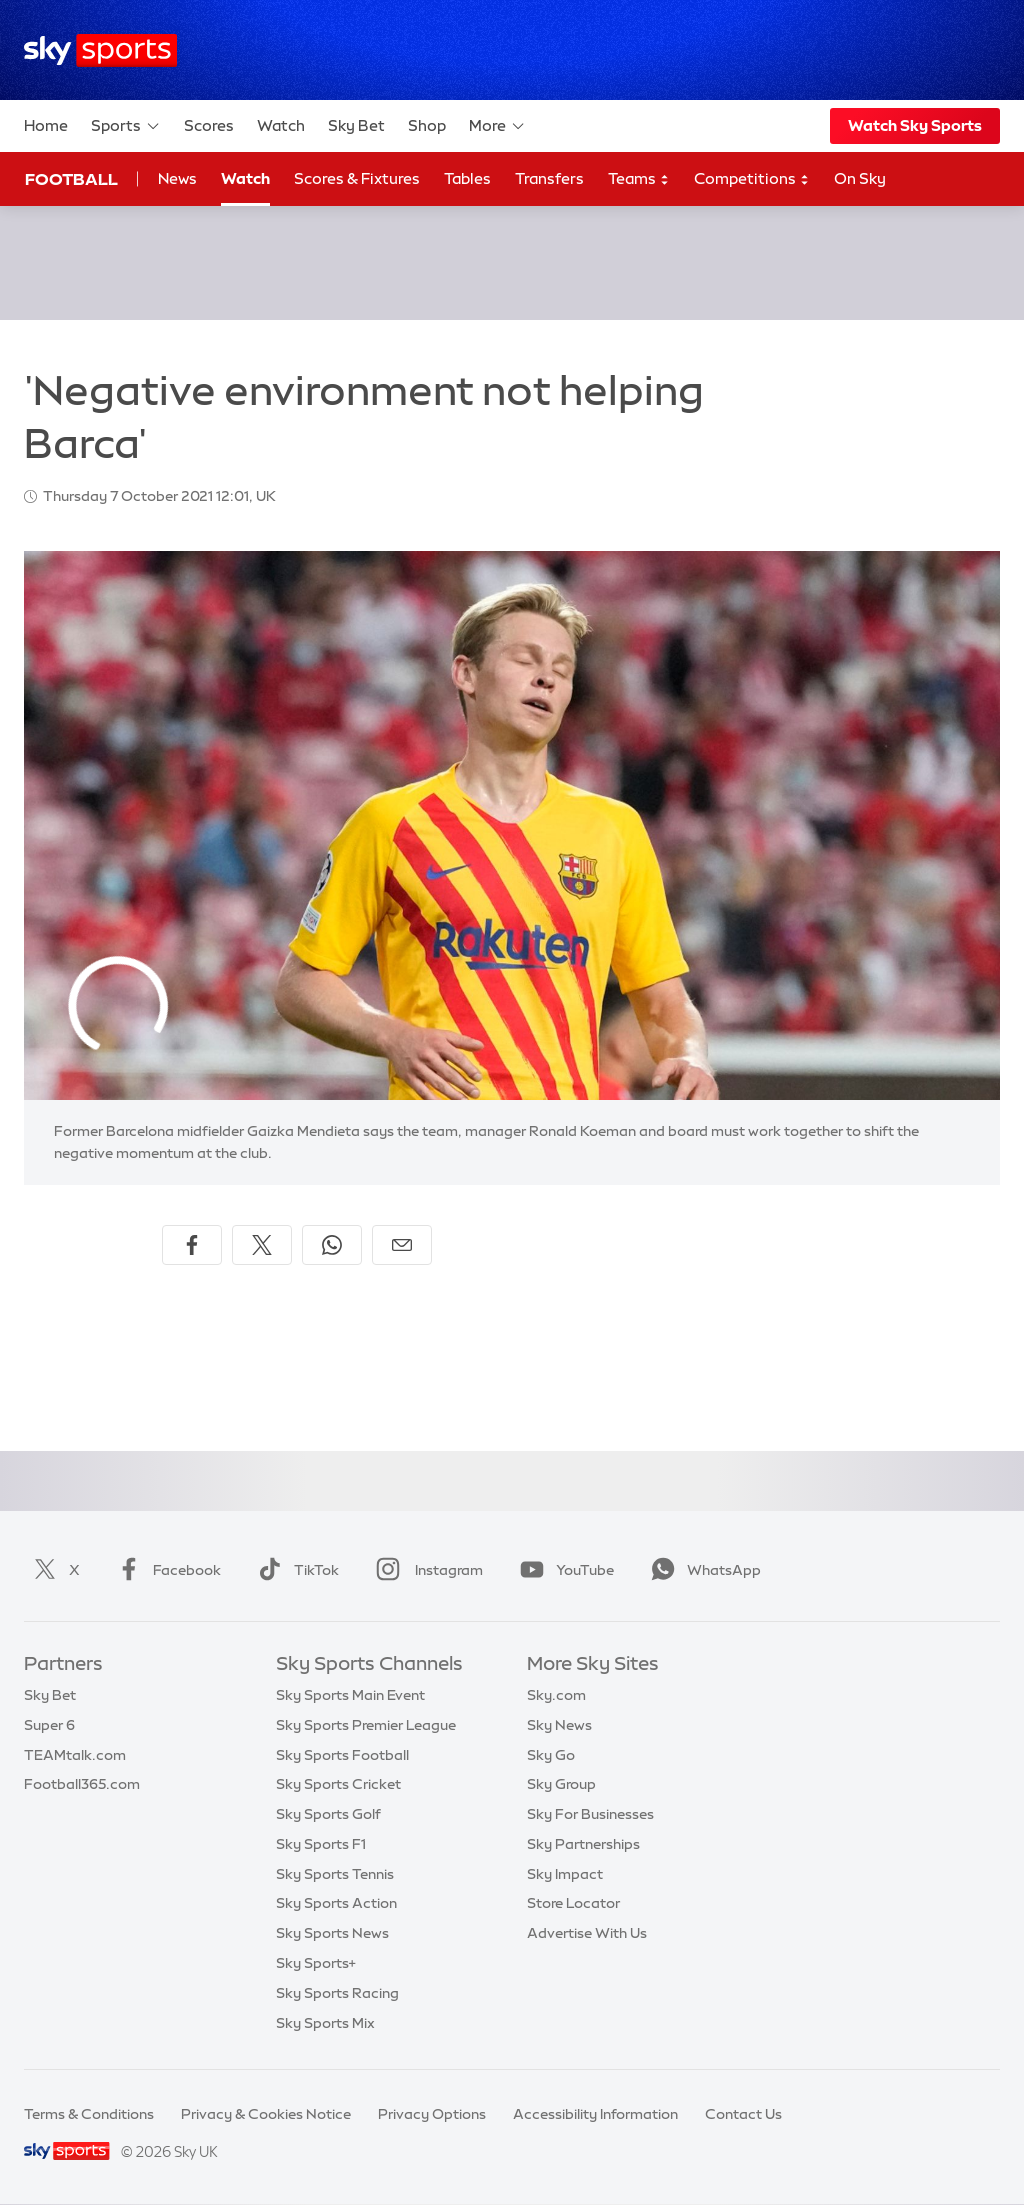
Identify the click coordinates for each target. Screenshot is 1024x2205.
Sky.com (556, 1695)
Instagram (425, 1570)
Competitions (752, 179)
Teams (639, 179)
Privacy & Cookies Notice (266, 2114)
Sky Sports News (332, 1933)
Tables (467, 178)
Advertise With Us (587, 1933)
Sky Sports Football (342, 1755)
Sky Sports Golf (328, 1814)
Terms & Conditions (89, 2114)
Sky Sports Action (336, 1903)
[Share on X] (262, 1245)
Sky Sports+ (316, 1963)
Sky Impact (565, 1874)
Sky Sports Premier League (366, 1725)
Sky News (559, 1725)
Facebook (165, 1570)
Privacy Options (432, 2114)
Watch (281, 125)
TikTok (294, 1570)
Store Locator (573, 1903)
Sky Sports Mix (325, 2023)
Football (71, 179)
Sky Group (561, 1784)
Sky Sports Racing (337, 1993)
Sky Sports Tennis (335, 1874)
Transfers (549, 178)
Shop (427, 125)
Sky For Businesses (590, 1814)
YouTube (563, 1570)
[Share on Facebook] (192, 1245)
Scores (209, 125)
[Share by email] (402, 1245)
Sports (126, 126)
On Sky (860, 178)
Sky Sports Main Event (350, 1695)
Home (46, 125)
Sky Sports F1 (321, 1844)
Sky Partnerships (583, 1844)
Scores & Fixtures (357, 178)
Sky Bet (356, 125)
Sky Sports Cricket (338, 1784)
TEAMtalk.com (75, 1755)
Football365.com (82, 1784)
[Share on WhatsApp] (332, 1245)
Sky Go (551, 1755)
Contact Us (743, 2114)
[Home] (100, 50)
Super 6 (49, 1725)
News (177, 178)
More (497, 126)
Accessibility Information (595, 2114)
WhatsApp (702, 1570)
